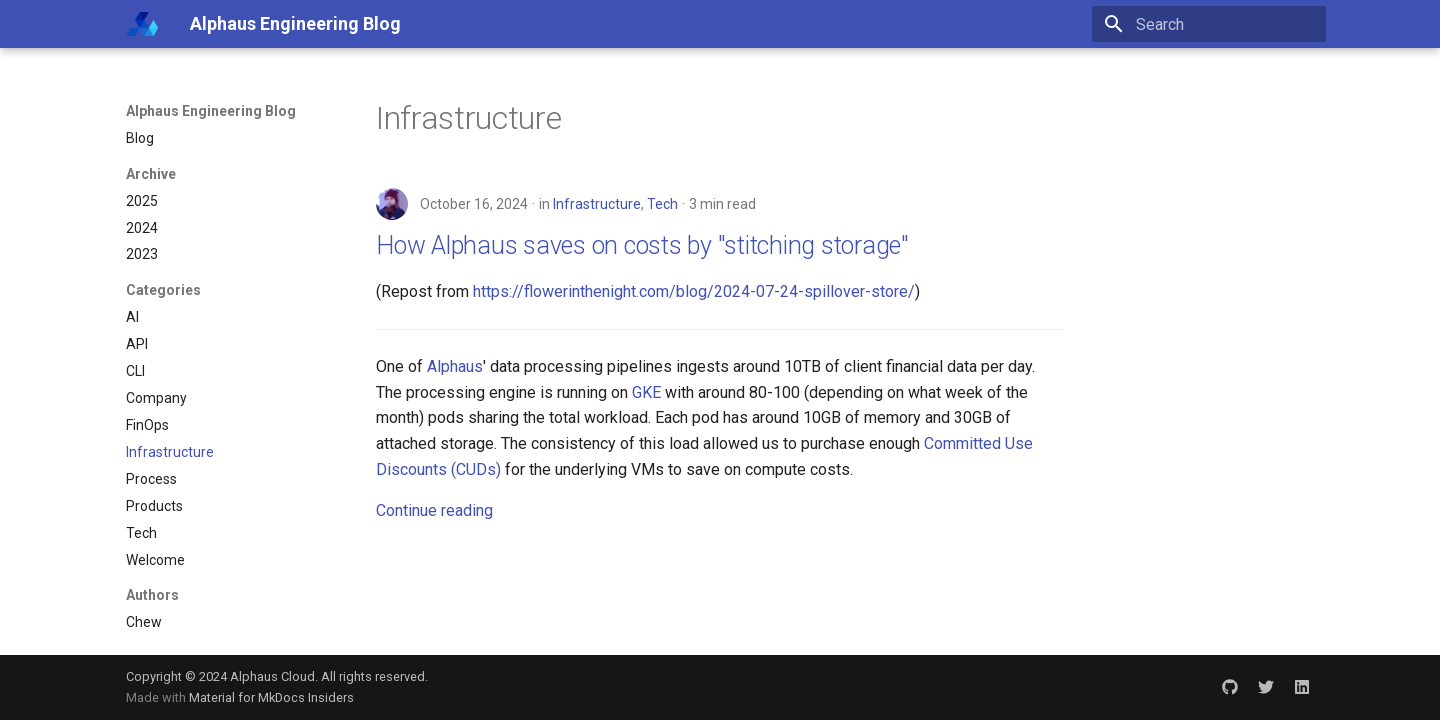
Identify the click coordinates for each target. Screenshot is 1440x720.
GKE (646, 392)
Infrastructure (597, 204)
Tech (662, 204)
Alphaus (455, 366)
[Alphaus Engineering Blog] (142, 24)
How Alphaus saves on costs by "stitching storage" (642, 245)
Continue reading (434, 510)
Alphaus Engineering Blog (211, 111)
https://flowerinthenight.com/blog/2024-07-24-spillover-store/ (694, 291)
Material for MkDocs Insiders (271, 697)
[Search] (1209, 24)
